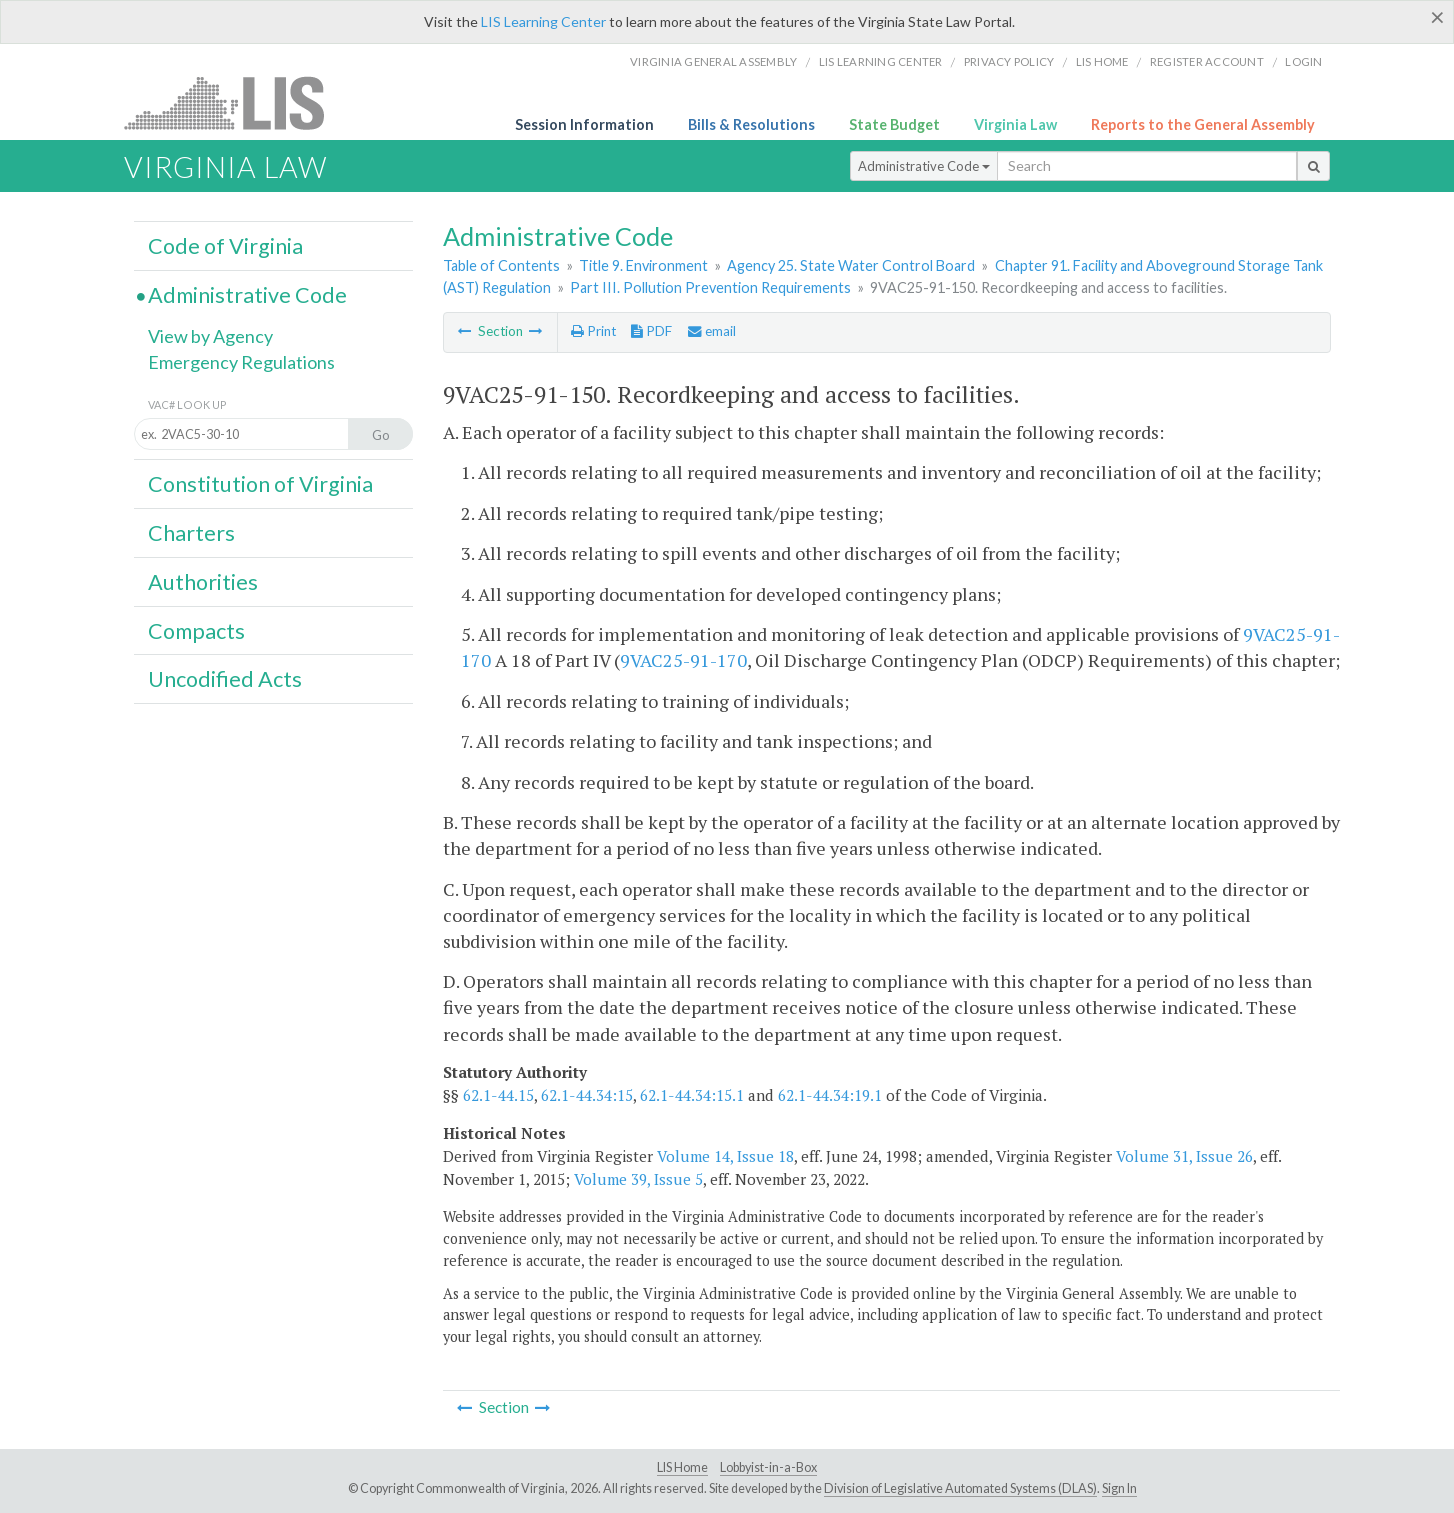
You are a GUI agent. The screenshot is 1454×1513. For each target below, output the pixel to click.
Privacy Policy (1009, 61)
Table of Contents (501, 265)
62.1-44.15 (498, 1095)
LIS (235, 102)
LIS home (1102, 61)
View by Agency (210, 336)
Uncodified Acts (225, 679)
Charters (191, 533)
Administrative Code (924, 166)
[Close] (1437, 17)
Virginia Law (1015, 124)
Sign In (1119, 1488)
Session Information (584, 124)
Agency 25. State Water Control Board (851, 265)
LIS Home (682, 1467)
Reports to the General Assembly (1203, 124)
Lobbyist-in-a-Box (768, 1467)
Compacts (196, 631)
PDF (651, 331)
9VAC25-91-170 (683, 660)
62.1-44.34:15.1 (692, 1095)
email (712, 331)
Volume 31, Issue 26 (1184, 1156)
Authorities (203, 582)
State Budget (894, 124)
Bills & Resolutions (751, 124)
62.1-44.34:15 (587, 1095)
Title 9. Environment (643, 265)
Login (1303, 61)
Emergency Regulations (241, 362)
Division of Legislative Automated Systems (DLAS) (960, 1488)
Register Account (1207, 61)
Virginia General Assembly (713, 61)
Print (593, 331)
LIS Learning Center (543, 21)
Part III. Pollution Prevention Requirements (710, 287)
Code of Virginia (225, 246)
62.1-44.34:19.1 (830, 1095)
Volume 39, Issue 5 (638, 1179)
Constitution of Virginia (260, 484)
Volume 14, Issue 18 (725, 1156)
